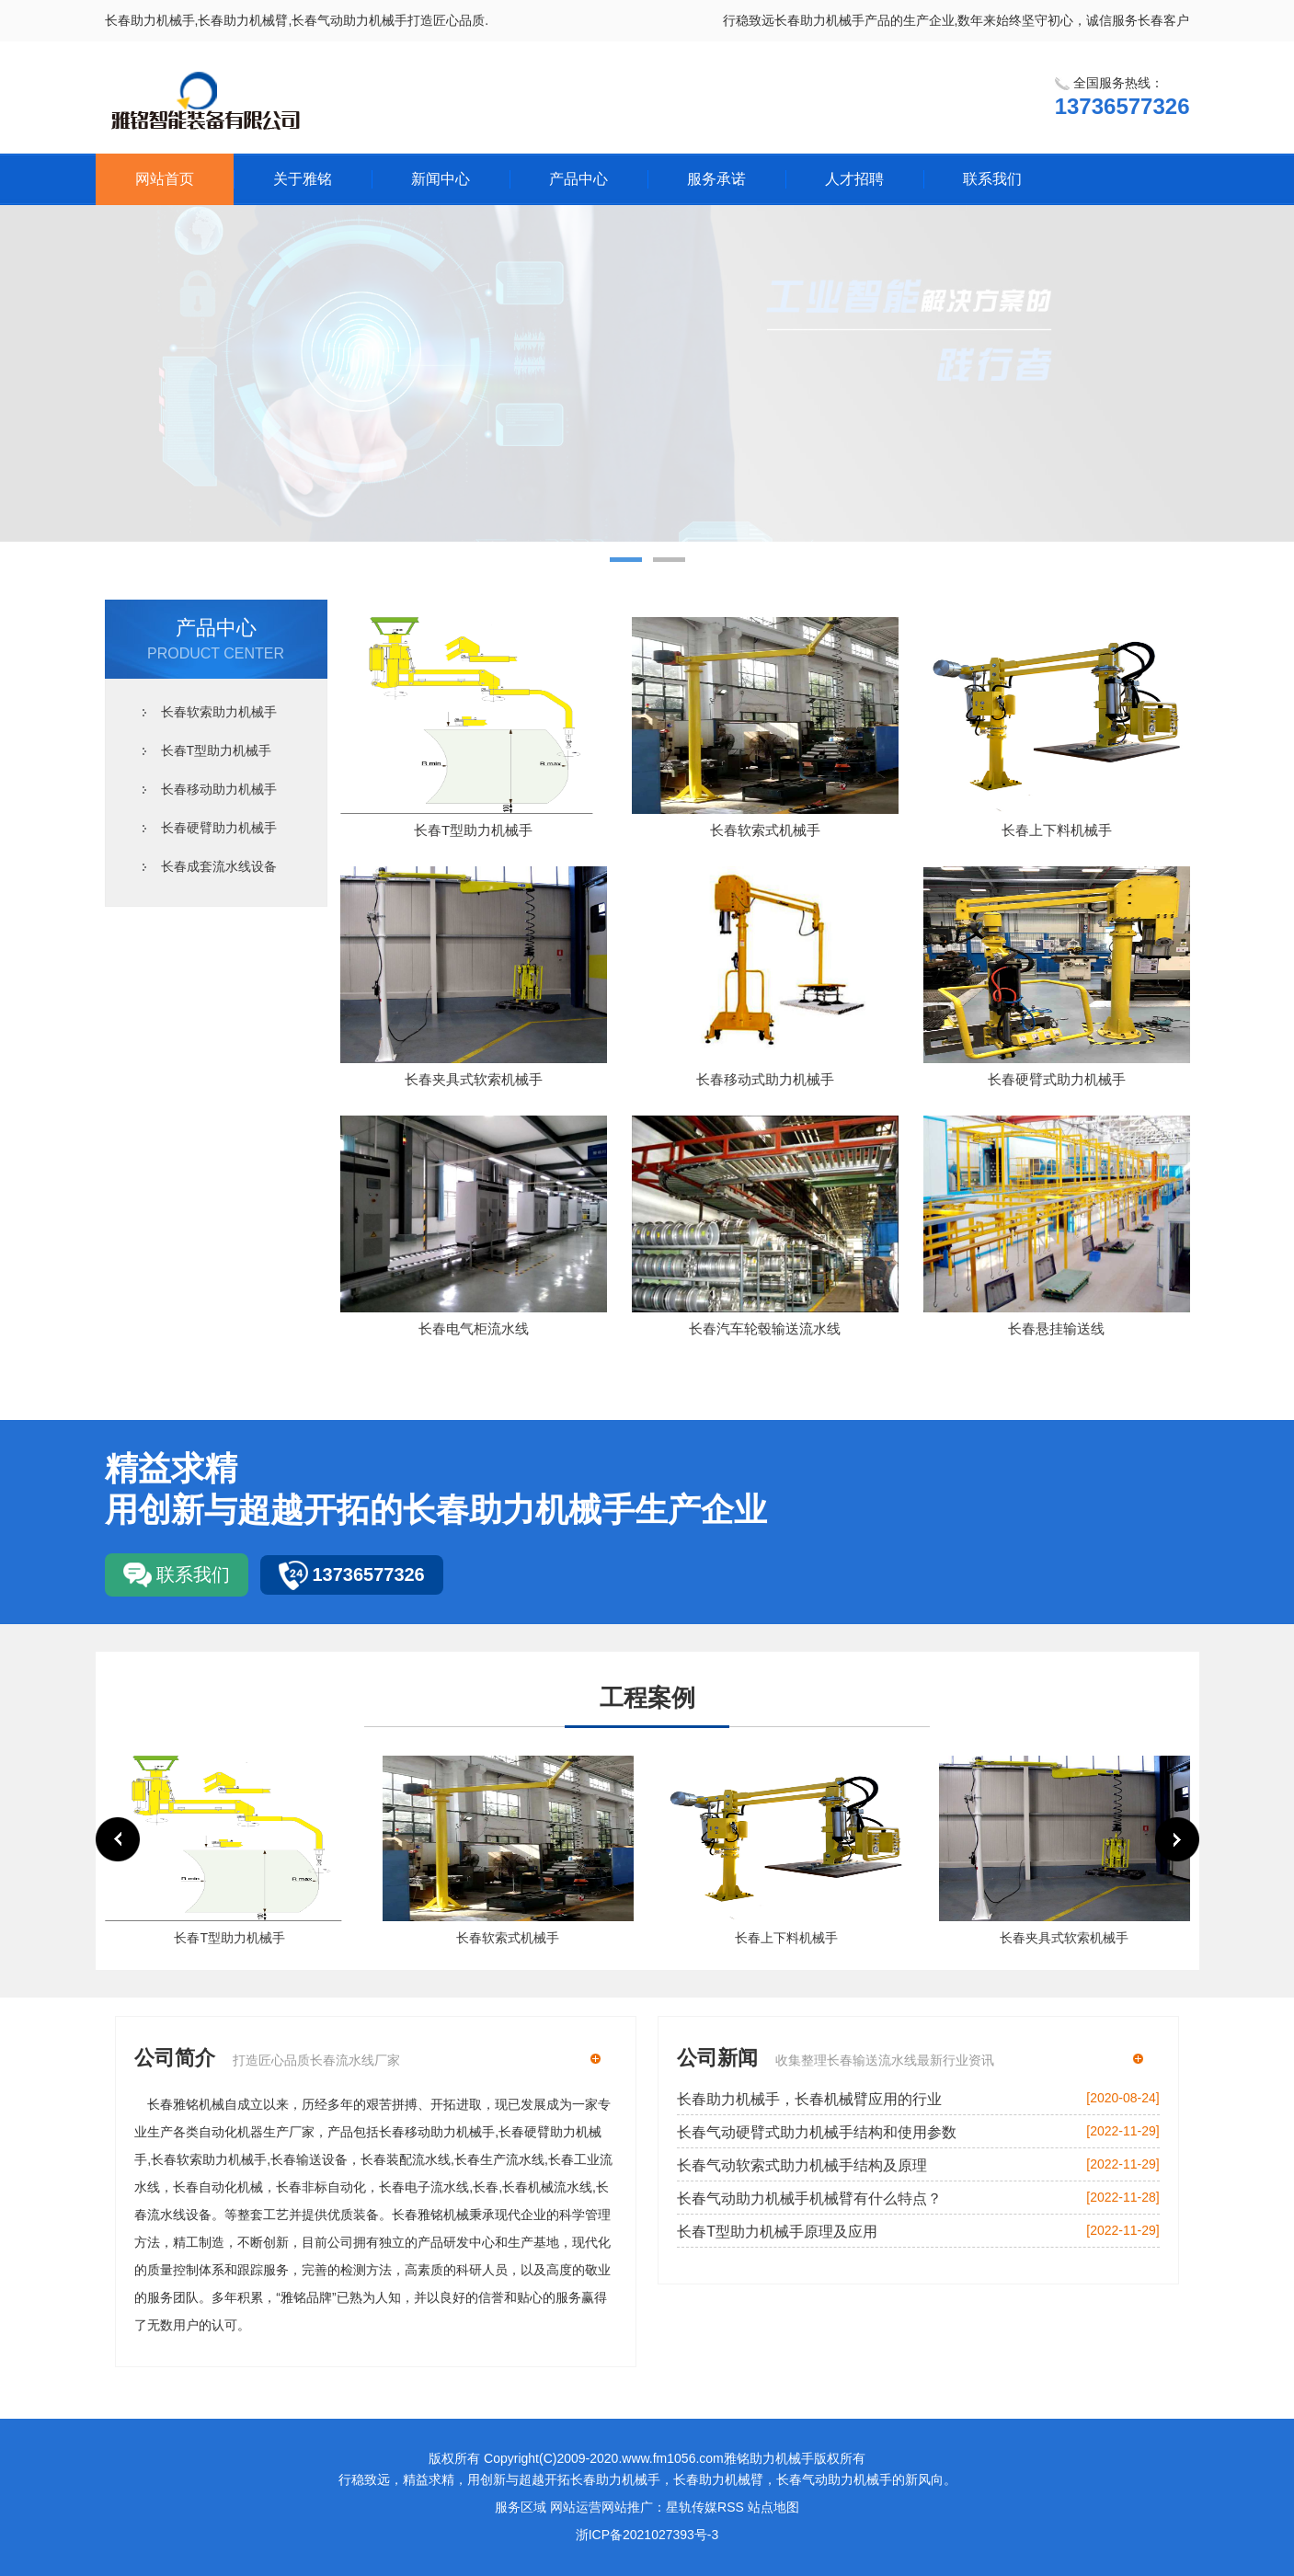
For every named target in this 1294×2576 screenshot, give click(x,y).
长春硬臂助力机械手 (219, 827)
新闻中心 (440, 179)
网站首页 (164, 179)
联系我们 (992, 179)
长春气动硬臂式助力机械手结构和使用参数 (816, 2132)
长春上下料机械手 (1057, 830)
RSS (730, 2507)
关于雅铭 (302, 179)
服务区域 (520, 2507)
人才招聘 (854, 179)
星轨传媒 (691, 2507)
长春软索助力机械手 (219, 711)
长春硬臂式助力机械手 (1057, 1079)
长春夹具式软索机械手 (474, 1079)
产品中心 (578, 179)
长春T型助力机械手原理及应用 (777, 2231)
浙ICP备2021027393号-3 (647, 2534)
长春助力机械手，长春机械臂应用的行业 (809, 2099)
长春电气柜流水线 (473, 1328)
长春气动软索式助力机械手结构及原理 (802, 2165)
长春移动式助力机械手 (765, 1079)
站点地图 (773, 2507)
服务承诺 (716, 179)
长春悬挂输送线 (1056, 1328)
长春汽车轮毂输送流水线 (765, 1328)
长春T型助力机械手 (216, 750)
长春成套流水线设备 (219, 866)
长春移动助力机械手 (219, 789)
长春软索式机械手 (765, 830)
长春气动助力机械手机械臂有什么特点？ (809, 2198)
